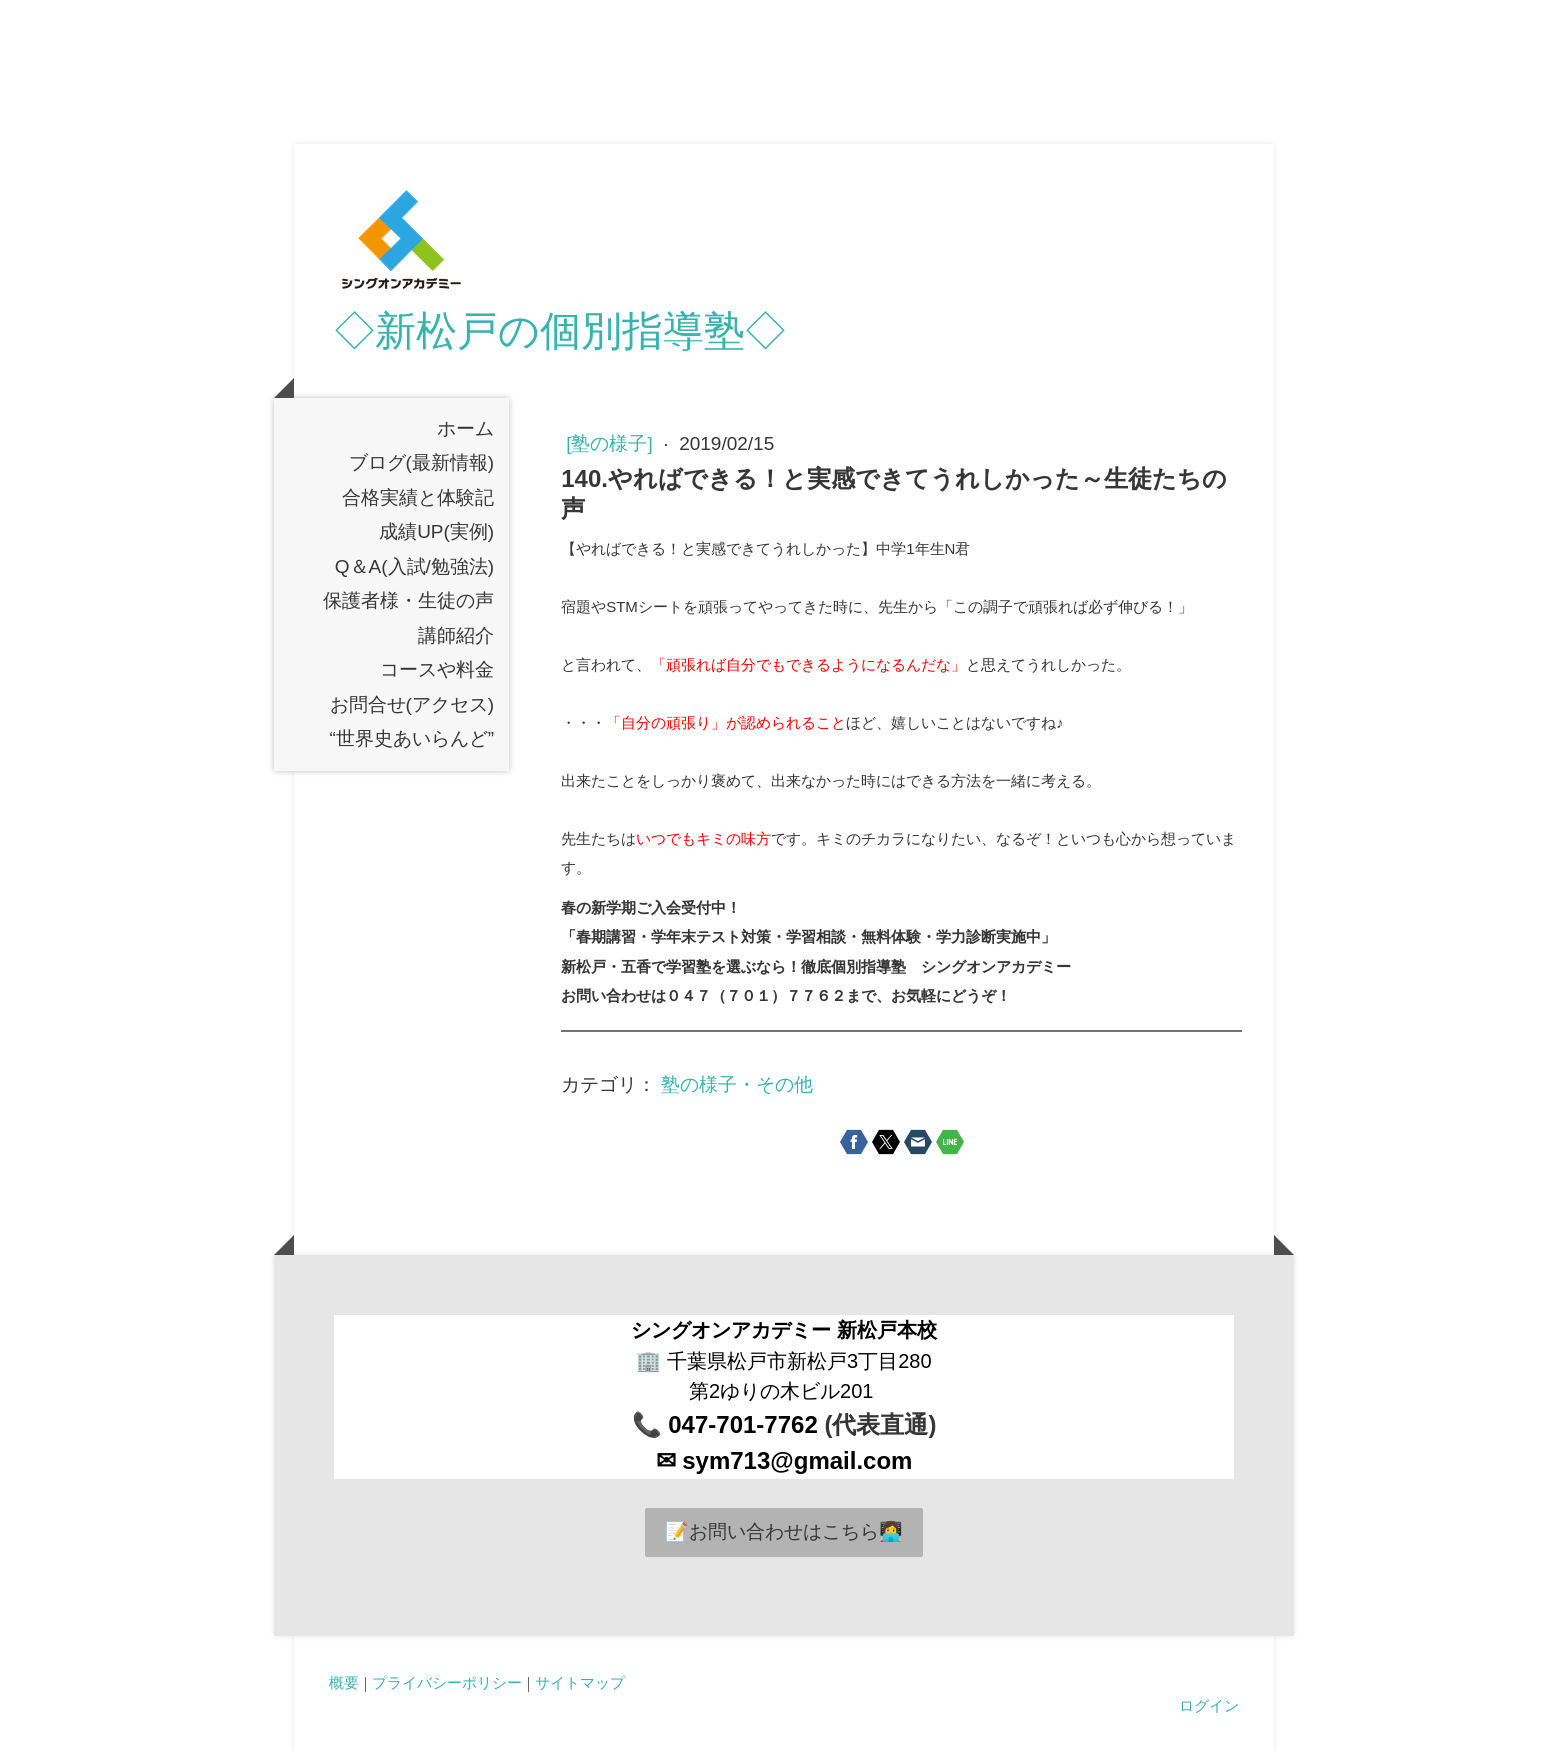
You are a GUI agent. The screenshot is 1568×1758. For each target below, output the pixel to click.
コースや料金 (437, 676)
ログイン (1209, 1712)
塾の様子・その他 (737, 1090)
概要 (344, 1689)
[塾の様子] (612, 450)
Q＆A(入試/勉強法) (414, 572)
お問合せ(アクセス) (412, 710)
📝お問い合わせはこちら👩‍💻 (784, 1538)
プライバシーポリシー (447, 1689)
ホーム (465, 434)
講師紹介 (456, 641)
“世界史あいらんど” (412, 745)
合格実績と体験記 (418, 503)
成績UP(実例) (436, 538)
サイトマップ (580, 1689)
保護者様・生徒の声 (408, 607)
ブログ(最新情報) (422, 469)
